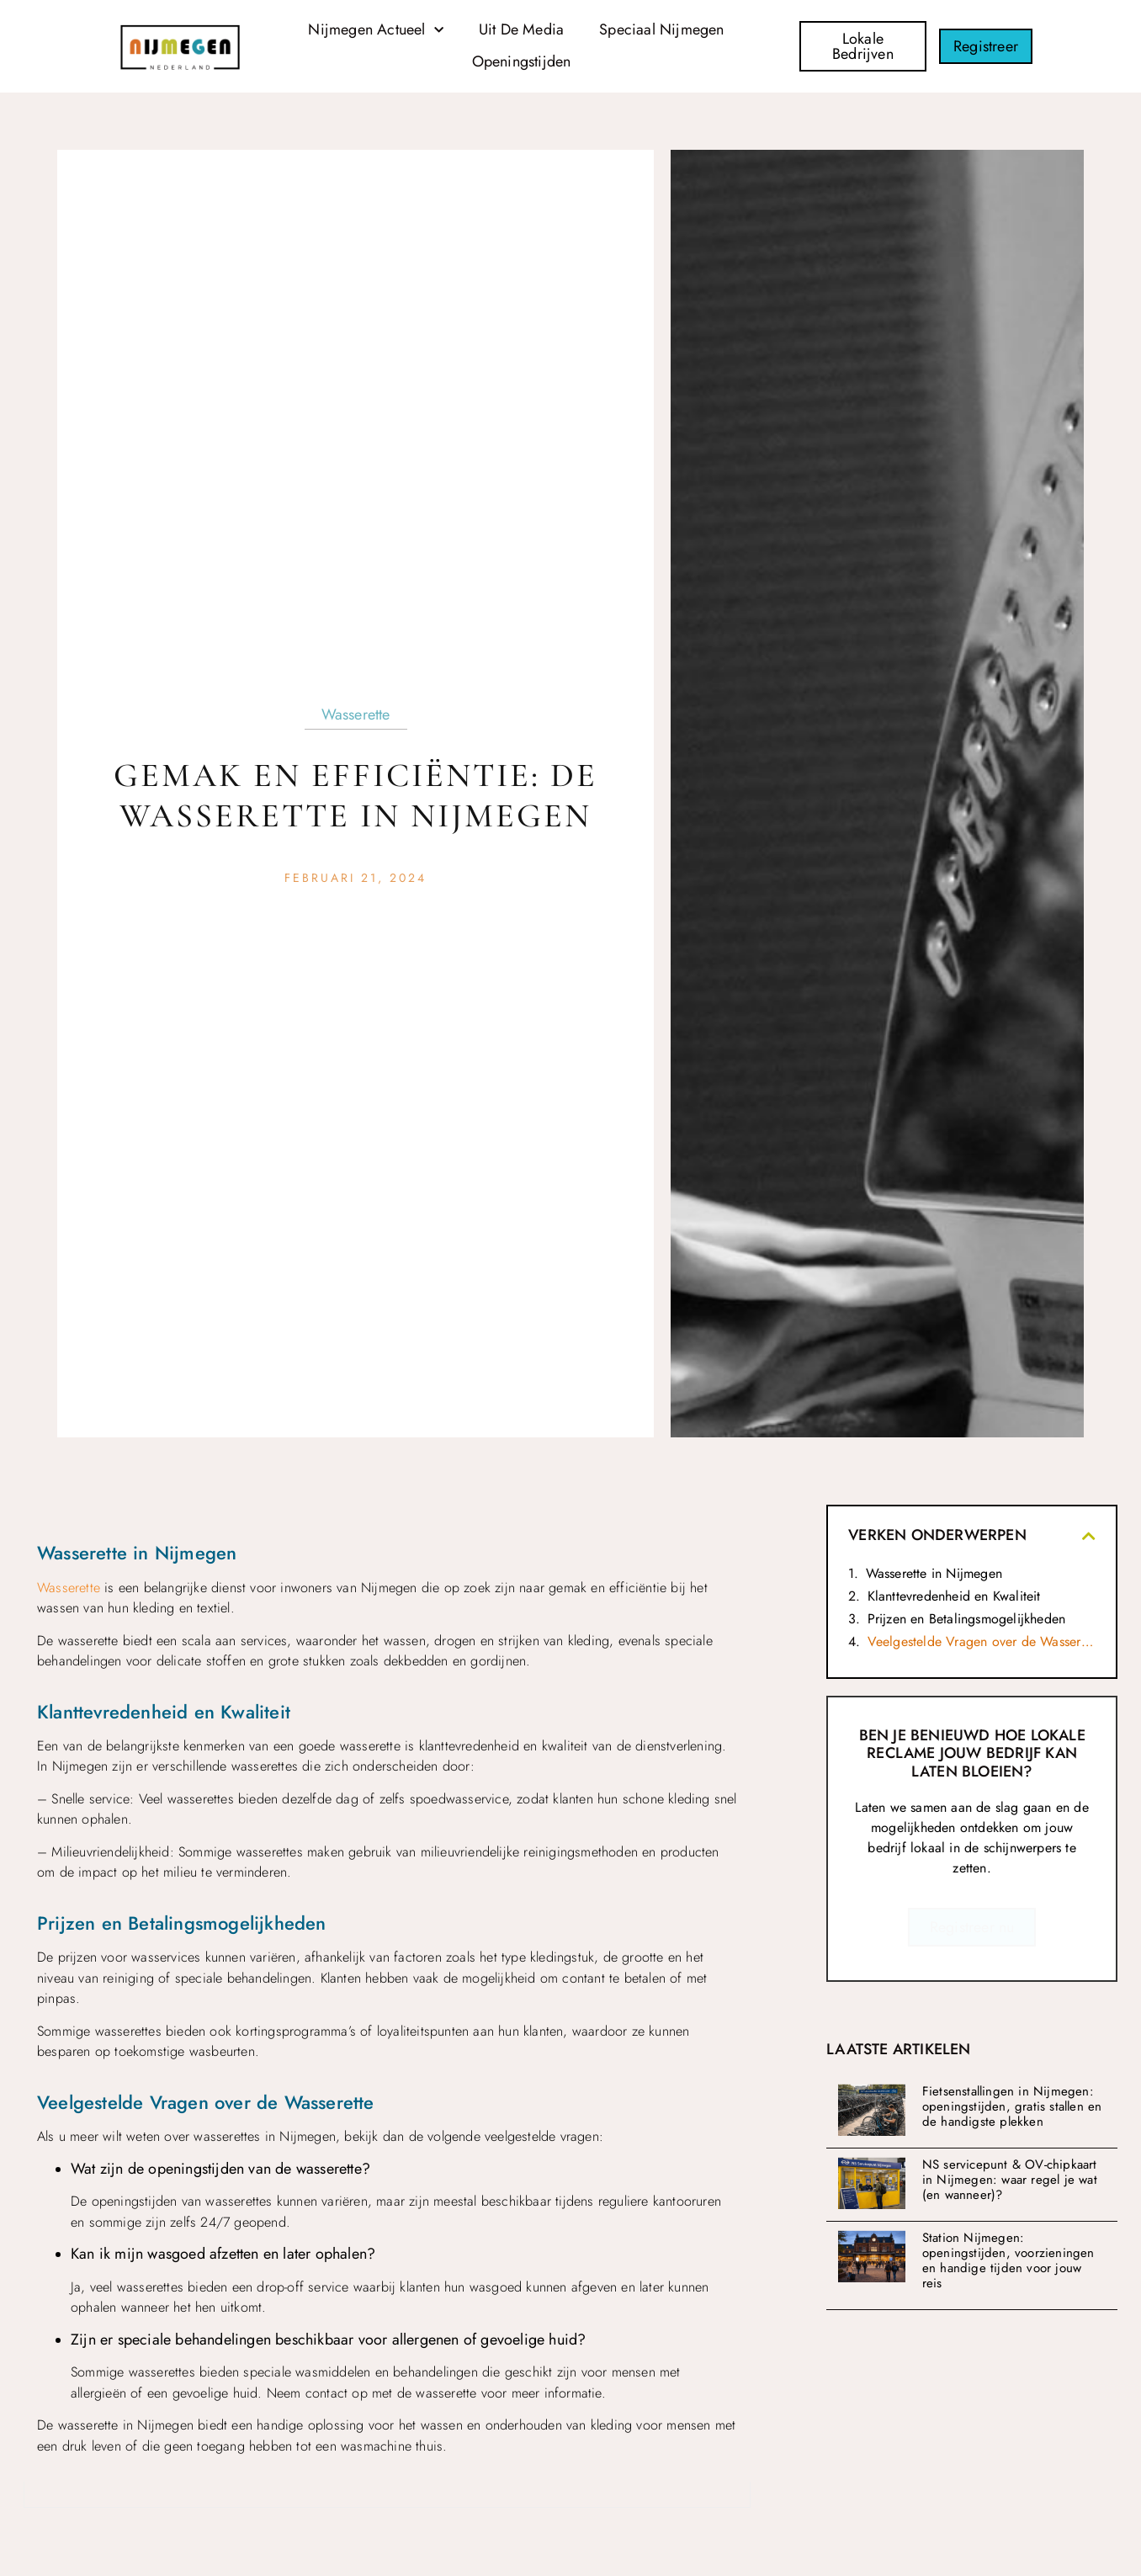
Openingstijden (521, 61)
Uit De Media (521, 29)
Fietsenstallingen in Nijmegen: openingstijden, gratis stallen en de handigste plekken (1012, 2106)
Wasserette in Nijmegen (934, 1573)
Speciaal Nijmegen (661, 29)
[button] (1089, 1535)
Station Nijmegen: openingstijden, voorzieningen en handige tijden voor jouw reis (1008, 2260)
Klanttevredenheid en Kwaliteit (954, 1596)
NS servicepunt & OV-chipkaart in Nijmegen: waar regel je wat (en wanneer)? (1009, 2179)
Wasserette (355, 714)
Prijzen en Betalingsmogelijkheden (967, 1619)
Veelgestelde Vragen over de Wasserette (982, 1641)
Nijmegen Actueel (375, 31)
